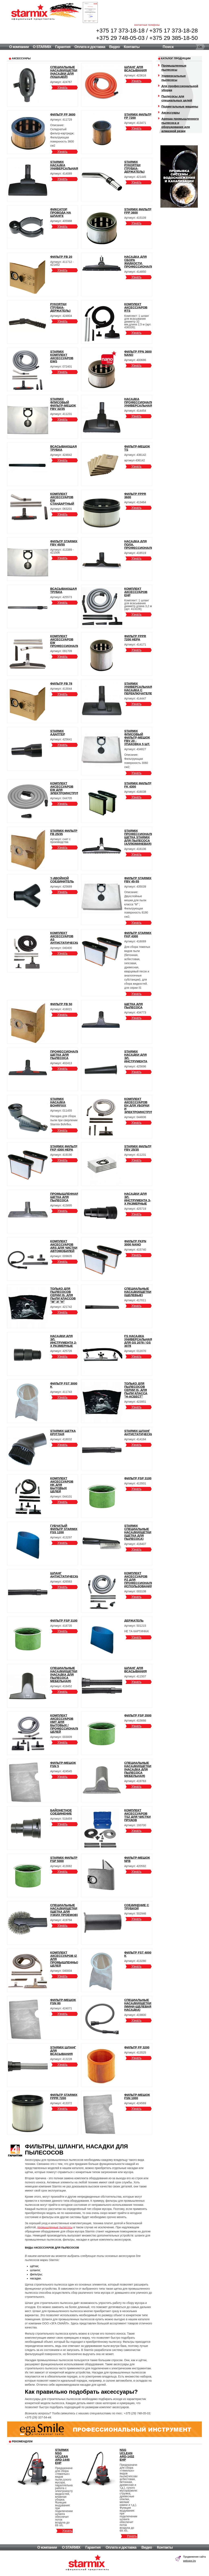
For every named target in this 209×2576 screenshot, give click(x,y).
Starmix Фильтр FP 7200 (137, 116)
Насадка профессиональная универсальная (142, 402)
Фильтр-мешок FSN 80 (63, 2001)
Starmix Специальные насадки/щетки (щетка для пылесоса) (137, 1532)
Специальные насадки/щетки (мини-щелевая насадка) (137, 2004)
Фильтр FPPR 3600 (135, 495)
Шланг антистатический (65, 1574)
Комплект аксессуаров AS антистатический (65, 937)
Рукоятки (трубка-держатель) (60, 307)
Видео (114, 47)
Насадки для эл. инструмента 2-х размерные (63, 1340)
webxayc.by (189, 2560)
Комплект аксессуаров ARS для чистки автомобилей (63, 1246)
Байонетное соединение (61, 1811)
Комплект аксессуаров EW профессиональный (68, 641)
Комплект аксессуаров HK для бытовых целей (61, 1484)
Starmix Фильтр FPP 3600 (137, 210)
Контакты (131, 47)
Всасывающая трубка (63, 448)
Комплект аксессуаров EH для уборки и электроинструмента (143, 1105)
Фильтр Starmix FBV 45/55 (63, 542)
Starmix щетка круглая (63, 1432)
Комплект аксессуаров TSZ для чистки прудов (137, 1815)
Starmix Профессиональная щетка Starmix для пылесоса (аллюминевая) (142, 837)
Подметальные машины (179, 106)
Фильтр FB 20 (61, 256)
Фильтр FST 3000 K (63, 1385)
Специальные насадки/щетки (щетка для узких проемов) (64, 1910)
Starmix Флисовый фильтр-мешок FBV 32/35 (63, 403)
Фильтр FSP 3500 (137, 1715)
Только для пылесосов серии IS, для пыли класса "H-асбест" (135, 1390)
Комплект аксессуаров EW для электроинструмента (69, 788)
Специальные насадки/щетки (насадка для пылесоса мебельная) (63, 1674)
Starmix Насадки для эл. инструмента (135, 1056)
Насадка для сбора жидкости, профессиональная (142, 261)
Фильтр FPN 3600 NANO (138, 353)
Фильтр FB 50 (61, 1004)
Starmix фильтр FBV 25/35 (137, 1148)
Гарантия (62, 47)
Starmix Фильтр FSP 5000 (63, 1859)
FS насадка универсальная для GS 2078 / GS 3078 (138, 1340)
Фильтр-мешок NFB (137, 1859)
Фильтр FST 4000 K (137, 1954)
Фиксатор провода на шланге (60, 212)
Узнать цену (62, 88)
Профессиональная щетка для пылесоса (68, 1055)
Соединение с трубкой (136, 1906)
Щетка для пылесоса (133, 1005)
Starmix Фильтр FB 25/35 (63, 832)
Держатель (134, 1620)
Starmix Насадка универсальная (64, 165)
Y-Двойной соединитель (62, 879)
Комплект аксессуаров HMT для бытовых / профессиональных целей (68, 1723)
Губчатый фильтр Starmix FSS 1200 (63, 1529)
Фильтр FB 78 (61, 683)
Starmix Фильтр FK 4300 (137, 784)
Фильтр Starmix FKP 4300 (137, 934)
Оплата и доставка (89, 47)
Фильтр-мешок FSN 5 (63, 1764)
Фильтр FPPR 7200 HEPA (135, 637)
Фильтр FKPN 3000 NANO (135, 1242)
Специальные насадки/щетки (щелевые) (137, 1292)
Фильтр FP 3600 (62, 114)
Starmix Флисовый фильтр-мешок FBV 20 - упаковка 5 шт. (137, 737)
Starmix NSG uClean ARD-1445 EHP (62, 2456)
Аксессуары (170, 112)
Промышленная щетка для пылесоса (64, 1197)
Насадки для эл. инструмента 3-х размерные (137, 1198)
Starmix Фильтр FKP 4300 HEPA (63, 1148)
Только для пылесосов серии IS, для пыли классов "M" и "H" (63, 1295)
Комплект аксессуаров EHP (135, 592)
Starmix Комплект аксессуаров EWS (61, 356)
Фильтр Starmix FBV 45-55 (137, 879)
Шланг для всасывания (135, 68)
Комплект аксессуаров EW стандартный (62, 498)
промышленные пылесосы (55, 2227)
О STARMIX (42, 47)
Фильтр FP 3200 (136, 2047)
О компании (19, 47)
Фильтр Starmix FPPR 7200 (63, 2096)
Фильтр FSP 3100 (137, 1478)
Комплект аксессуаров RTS (135, 307)
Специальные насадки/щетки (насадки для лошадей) (63, 71)
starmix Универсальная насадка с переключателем (139, 688)
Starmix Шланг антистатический (139, 1432)
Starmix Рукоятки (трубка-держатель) (134, 166)
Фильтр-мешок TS (137, 448)
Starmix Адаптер (57, 732)
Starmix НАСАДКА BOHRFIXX (58, 1102)
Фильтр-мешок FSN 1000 (137, 2096)
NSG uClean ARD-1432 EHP (127, 2454)
